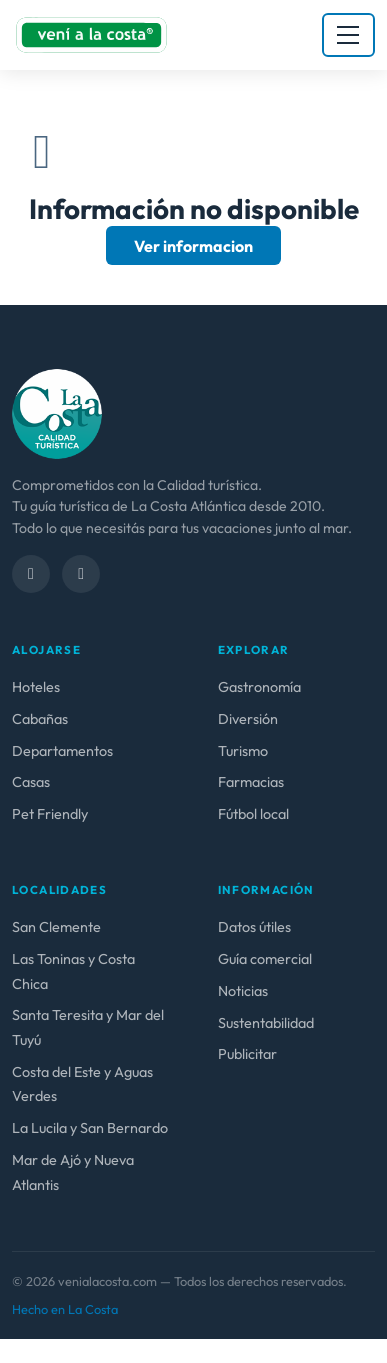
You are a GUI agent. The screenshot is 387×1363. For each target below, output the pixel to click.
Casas (31, 782)
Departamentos (62, 751)
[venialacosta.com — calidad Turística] (57, 413)
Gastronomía (259, 687)
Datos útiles (254, 927)
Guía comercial (265, 959)
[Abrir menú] (348, 35)
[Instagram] (81, 574)
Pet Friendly (50, 814)
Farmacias (251, 782)
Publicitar (247, 1054)
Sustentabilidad (266, 1023)
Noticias (243, 991)
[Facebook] (31, 574)
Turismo (243, 751)
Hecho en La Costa (65, 1309)
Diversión (248, 719)
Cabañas (40, 719)
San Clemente (56, 927)
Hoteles (36, 687)
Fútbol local (253, 814)
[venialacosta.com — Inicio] (91, 35)
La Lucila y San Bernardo (90, 1128)
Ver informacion (193, 245)
